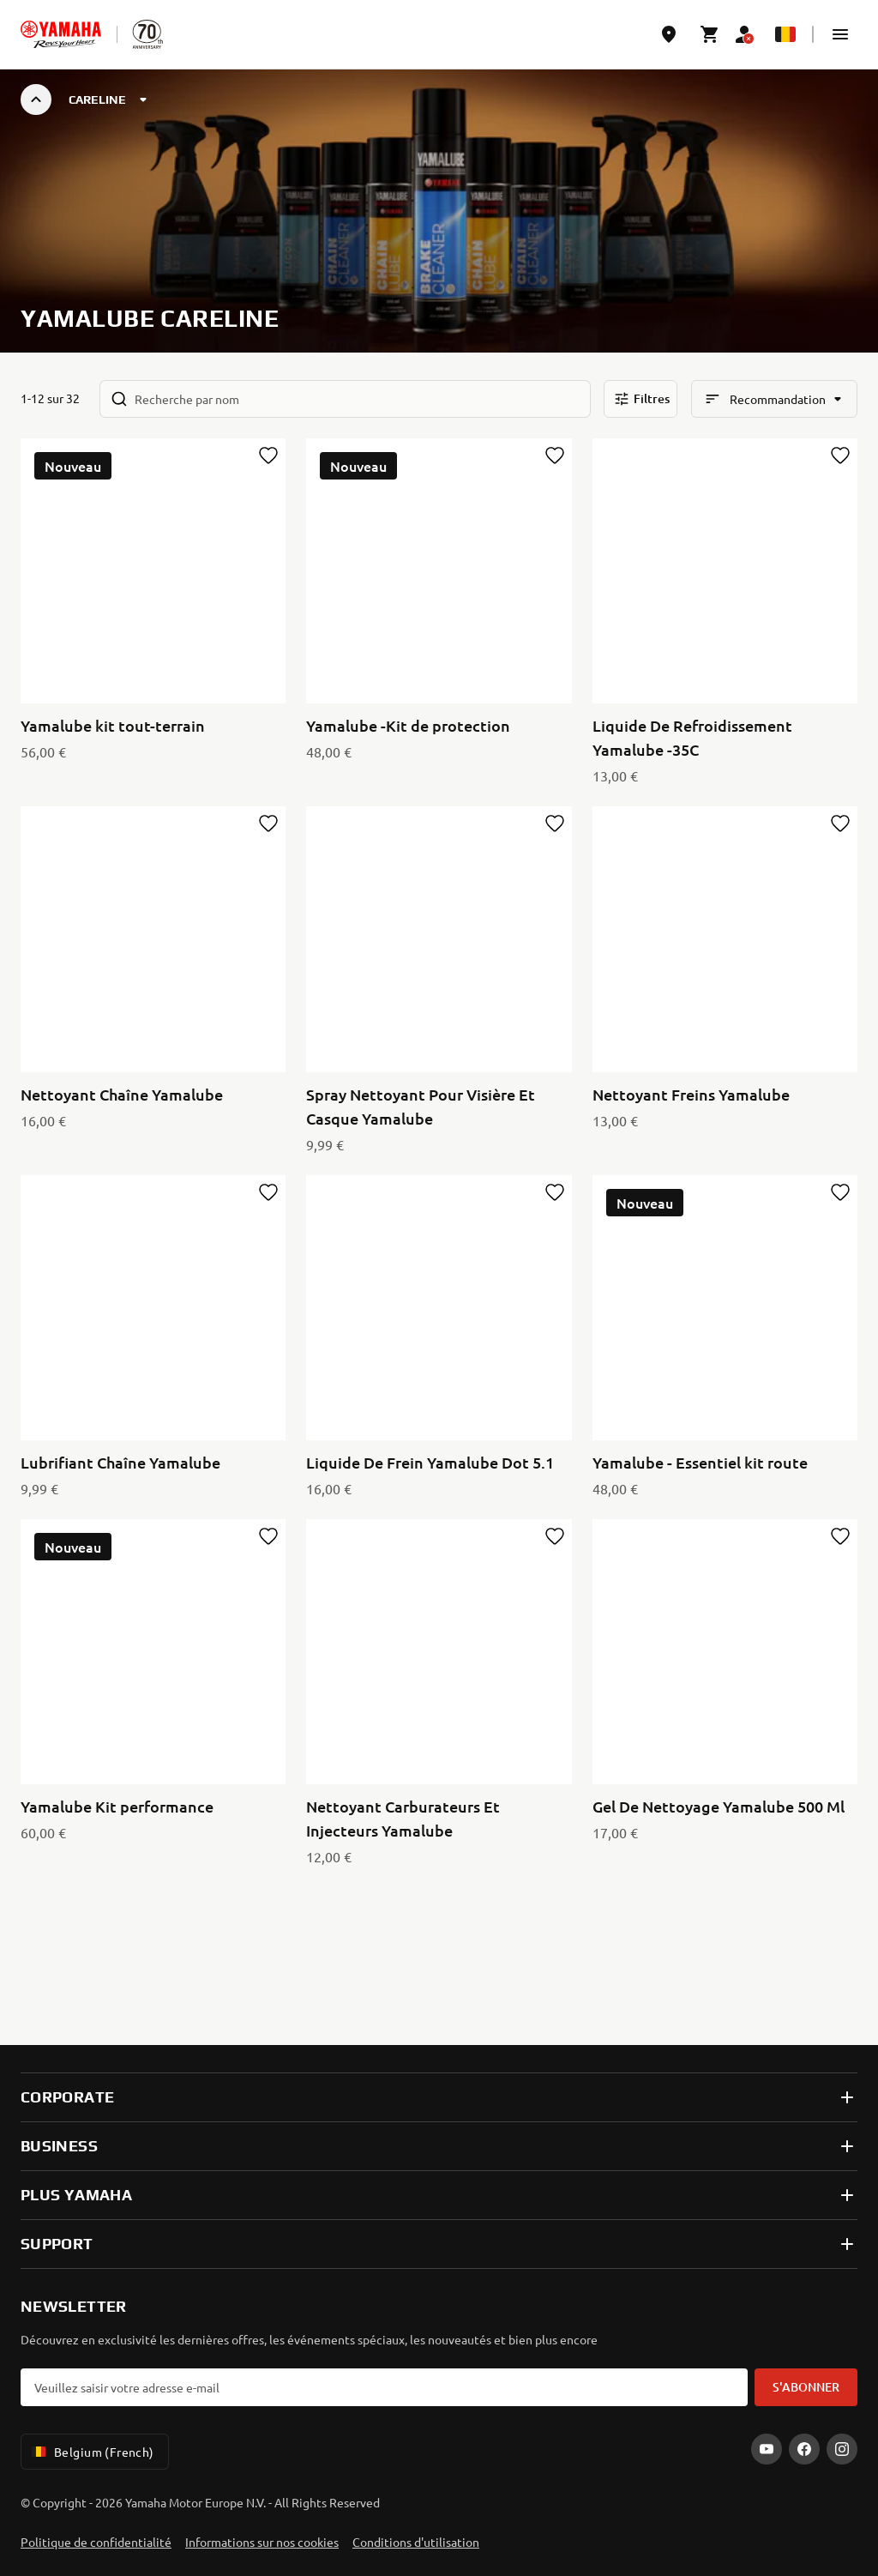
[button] (840, 34)
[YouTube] (766, 2449)
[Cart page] (710, 34)
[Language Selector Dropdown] (785, 34)
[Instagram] (842, 2449)
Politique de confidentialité (96, 2541)
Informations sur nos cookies (262, 2541)
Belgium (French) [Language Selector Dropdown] (91, 2451)
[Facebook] (804, 2449)
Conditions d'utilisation (415, 2541)
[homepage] (61, 34)
